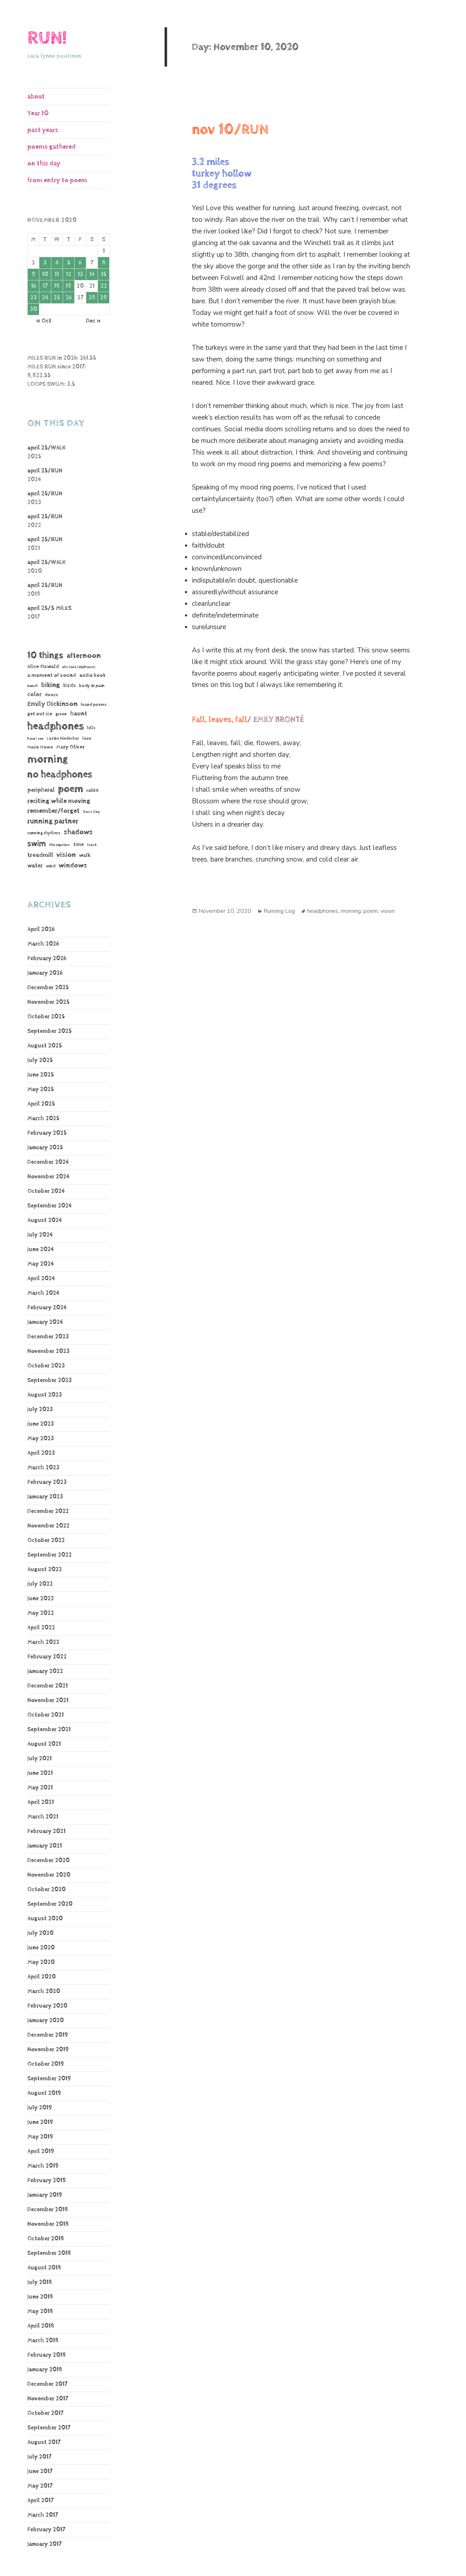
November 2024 (48, 1176)
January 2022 (45, 1671)
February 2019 (46, 2180)
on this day (43, 163)
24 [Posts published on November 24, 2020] (45, 297)
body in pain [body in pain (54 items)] (91, 685)
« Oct (43, 320)
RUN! (47, 38)
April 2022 (41, 1627)
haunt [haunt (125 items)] (78, 713)
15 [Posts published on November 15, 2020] (103, 274)
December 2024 (48, 1162)
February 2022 (47, 1656)
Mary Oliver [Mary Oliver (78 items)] (70, 747)
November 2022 (48, 1525)
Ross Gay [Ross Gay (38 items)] (91, 811)
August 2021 (44, 1744)
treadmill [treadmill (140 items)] (40, 855)
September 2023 (49, 1380)
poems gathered (51, 147)
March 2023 (43, 1467)
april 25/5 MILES (49, 608)
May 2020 (41, 1962)
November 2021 (47, 1700)
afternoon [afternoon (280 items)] (84, 655)
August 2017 (43, 2442)
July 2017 (39, 2456)
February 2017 (46, 2529)
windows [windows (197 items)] (73, 866)
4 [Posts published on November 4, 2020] (57, 262)
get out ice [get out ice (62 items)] (39, 714)
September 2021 (49, 1729)
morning (351, 911)
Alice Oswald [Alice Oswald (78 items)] (43, 666)
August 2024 (44, 1220)
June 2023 (40, 1424)
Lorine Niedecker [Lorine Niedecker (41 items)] (63, 738)
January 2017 (44, 2544)
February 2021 (46, 1831)
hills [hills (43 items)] (91, 728)
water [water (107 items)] (35, 865)
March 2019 (43, 2165)
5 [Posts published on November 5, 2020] (68, 262)
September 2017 (48, 2427)
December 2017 (47, 2384)
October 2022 (46, 1540)
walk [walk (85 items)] (85, 855)
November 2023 (48, 1351)
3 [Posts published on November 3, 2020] (45, 262)
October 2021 (45, 1715)
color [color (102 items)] (34, 694)
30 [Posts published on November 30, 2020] (33, 309)
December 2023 (48, 1336)
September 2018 (49, 2253)
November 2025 (48, 1002)
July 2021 (39, 1758)
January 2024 (45, 1322)
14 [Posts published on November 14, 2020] (92, 274)
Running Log (279, 911)
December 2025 (48, 987)
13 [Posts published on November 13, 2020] (80, 274)
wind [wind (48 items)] (50, 866)
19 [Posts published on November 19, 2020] (68, 286)
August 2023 (44, 1394)
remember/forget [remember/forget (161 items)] (53, 811)
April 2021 (40, 1802)
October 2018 (45, 2238)
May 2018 (40, 2311)
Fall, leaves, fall (219, 719)
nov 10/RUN (230, 129)
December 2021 (47, 1685)
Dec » (93, 320)
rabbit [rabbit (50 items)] (92, 790)
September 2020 (49, 1904)
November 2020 (48, 1875)
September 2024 (49, 1205)
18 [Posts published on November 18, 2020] (57, 286)
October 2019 (45, 2064)
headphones (322, 911)
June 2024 (40, 1249)
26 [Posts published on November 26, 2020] (69, 297)
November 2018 (48, 2224)
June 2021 (40, 1773)
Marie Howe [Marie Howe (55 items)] (40, 747)
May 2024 (40, 1264)
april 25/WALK (46, 447)
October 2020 (46, 1889)
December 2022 (48, 1511)
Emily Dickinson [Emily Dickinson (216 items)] (52, 704)
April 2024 (41, 1278)
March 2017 (42, 2515)
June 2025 (40, 1074)
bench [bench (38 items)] (32, 685)
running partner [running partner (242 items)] (52, 821)
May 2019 (40, 2136)
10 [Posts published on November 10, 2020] (45, 274)
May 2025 (40, 1089)
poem (370, 911)
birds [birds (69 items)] (69, 685)
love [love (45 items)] (86, 738)
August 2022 (44, 1569)
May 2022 (40, 1613)
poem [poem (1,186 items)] (70, 789)
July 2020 (40, 1933)
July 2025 (40, 1060)
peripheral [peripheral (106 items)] (41, 790)
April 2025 (41, 1104)
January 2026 (45, 973)
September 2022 (49, 1554)
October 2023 (46, 1365)
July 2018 (39, 2282)
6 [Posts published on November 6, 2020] (80, 262)
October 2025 (46, 1016)
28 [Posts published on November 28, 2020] (91, 297)
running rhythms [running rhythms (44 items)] (43, 833)
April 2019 (40, 2151)
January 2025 (45, 1147)
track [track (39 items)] (92, 844)
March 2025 (43, 1118)
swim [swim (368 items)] (36, 843)
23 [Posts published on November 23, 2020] (33, 297)
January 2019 (44, 2195)
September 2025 (49, 1031)
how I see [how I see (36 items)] (35, 738)
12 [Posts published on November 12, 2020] (68, 274)
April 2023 (41, 1453)
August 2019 (44, 2093)
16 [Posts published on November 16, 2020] (33, 286)
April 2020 (41, 1976)
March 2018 (43, 2340)
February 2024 (47, 1307)
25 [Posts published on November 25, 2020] (57, 297)
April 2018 (40, 2326)
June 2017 (39, 2471)
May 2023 (40, 1438)
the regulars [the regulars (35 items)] (59, 845)
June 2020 (41, 1947)
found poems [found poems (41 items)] (94, 704)
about (36, 96)
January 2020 (45, 2020)
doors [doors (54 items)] (51, 695)
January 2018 (44, 2369)
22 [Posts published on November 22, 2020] (103, 286)
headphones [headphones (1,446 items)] (55, 726)
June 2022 (40, 1598)
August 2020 (45, 1918)
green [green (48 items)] (61, 714)
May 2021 (40, 1787)
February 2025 (47, 1133)
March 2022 (43, 1642)
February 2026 (46, 958)
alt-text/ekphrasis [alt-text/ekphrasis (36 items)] (78, 667)
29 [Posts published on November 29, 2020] (103, 297)
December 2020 (48, 1860)
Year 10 (38, 113)
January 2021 (44, 1845)
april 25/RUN (44, 470)
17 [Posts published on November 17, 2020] (45, 286)
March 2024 (43, 1293)
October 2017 (45, 2413)
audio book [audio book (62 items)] (92, 675)
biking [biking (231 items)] (50, 685)
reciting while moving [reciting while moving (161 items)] (58, 801)
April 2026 (41, 929)
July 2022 (40, 1584)
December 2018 (47, 2209)
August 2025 (44, 1045)
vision (387, 911)
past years (42, 130)
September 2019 (49, 2078)
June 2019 (40, 2122)
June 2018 (40, 2296)
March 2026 (43, 943)
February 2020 (47, 2005)
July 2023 (40, 1409)
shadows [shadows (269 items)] (78, 832)
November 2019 (48, 2049)
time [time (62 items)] (78, 844)
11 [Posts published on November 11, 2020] (57, 274)
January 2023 (45, 1496)
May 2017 (39, 2486)
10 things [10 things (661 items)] (45, 655)
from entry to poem (57, 180)
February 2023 (47, 1482)
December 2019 (47, 2035)
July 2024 (40, 1234)
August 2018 (44, 2267)
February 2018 (46, 2355)
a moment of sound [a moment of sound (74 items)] (51, 675)
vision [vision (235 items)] (66, 855)
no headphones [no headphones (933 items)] (59, 774)
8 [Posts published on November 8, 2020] (104, 262)
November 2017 (47, 2398)
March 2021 (42, 1816)
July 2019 (39, 2107)
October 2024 (46, 1191)
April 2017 (40, 2500)
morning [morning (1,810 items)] (47, 759)
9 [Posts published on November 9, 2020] (33, 274)
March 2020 (43, 1991)
